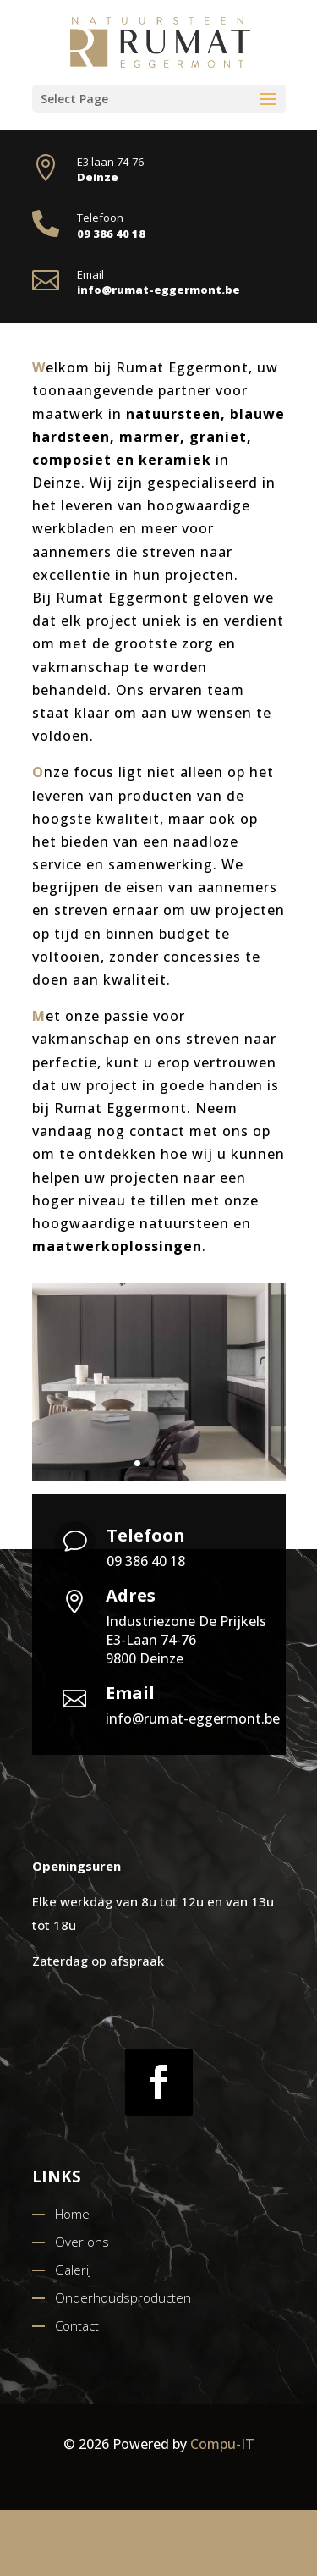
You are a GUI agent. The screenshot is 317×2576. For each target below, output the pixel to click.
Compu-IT (222, 2444)
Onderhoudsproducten (123, 2297)
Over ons (82, 2241)
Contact (77, 2325)
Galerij (73, 2269)
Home (72, 2213)
